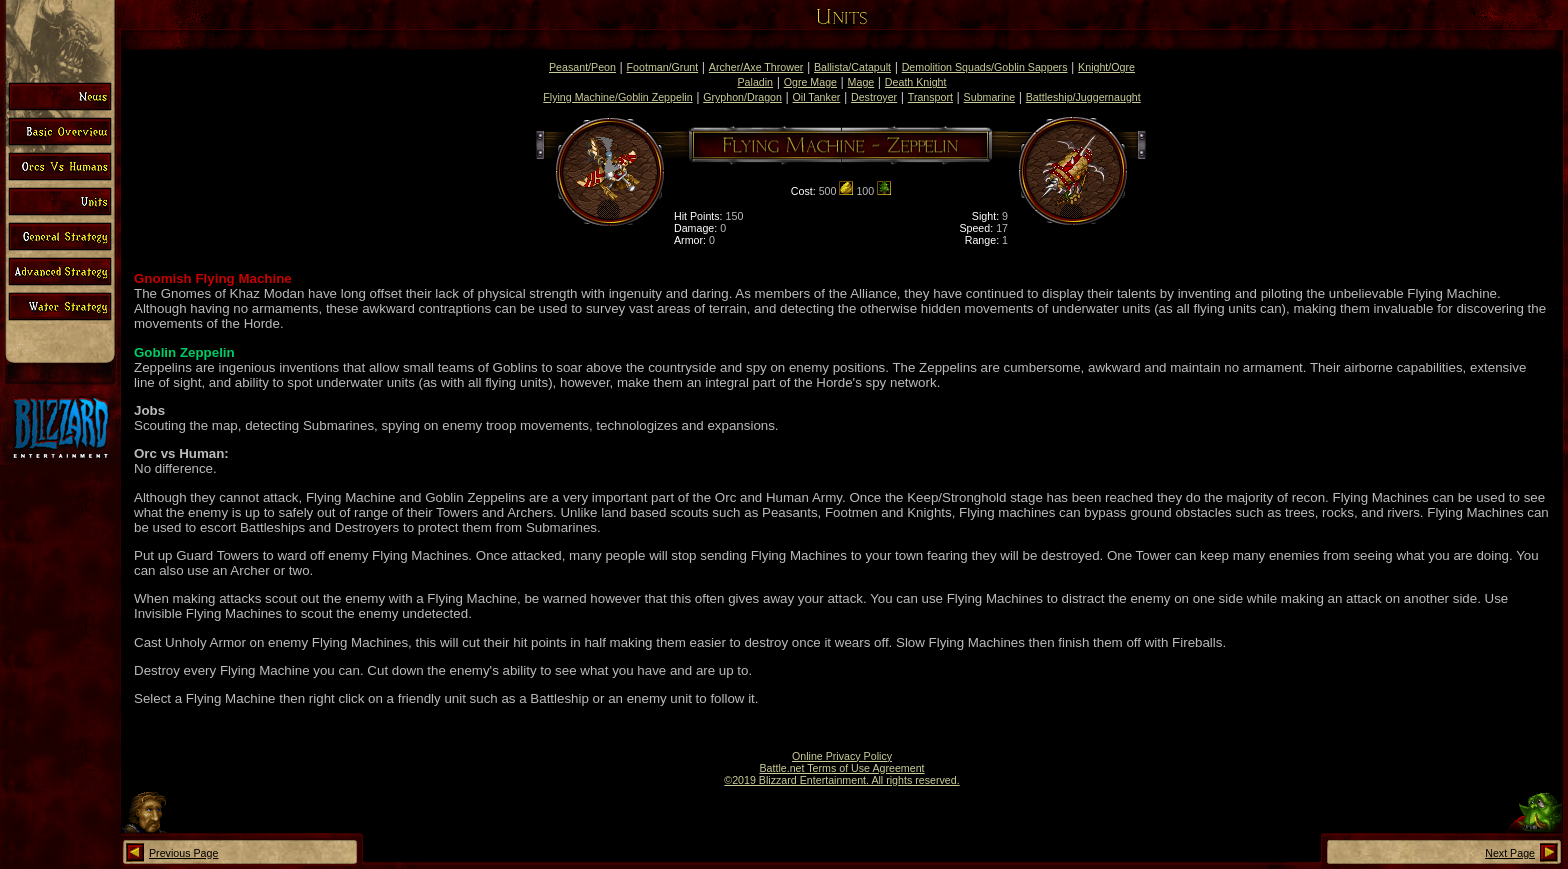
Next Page (1510, 853)
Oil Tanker (817, 97)
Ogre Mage (810, 82)
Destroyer (874, 97)
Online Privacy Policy (842, 756)
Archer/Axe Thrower (756, 67)
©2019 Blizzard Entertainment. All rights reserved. (841, 780)
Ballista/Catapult (852, 67)
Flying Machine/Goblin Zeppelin (617, 97)
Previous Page (183, 853)
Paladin (756, 82)
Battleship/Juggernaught (1083, 97)
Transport (930, 97)
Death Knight (916, 82)
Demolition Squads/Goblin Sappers (985, 67)
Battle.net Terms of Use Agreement (841, 768)
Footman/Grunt (663, 67)
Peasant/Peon (582, 67)
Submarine (990, 97)
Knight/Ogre (1106, 67)
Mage (861, 82)
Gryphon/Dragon (742, 97)
